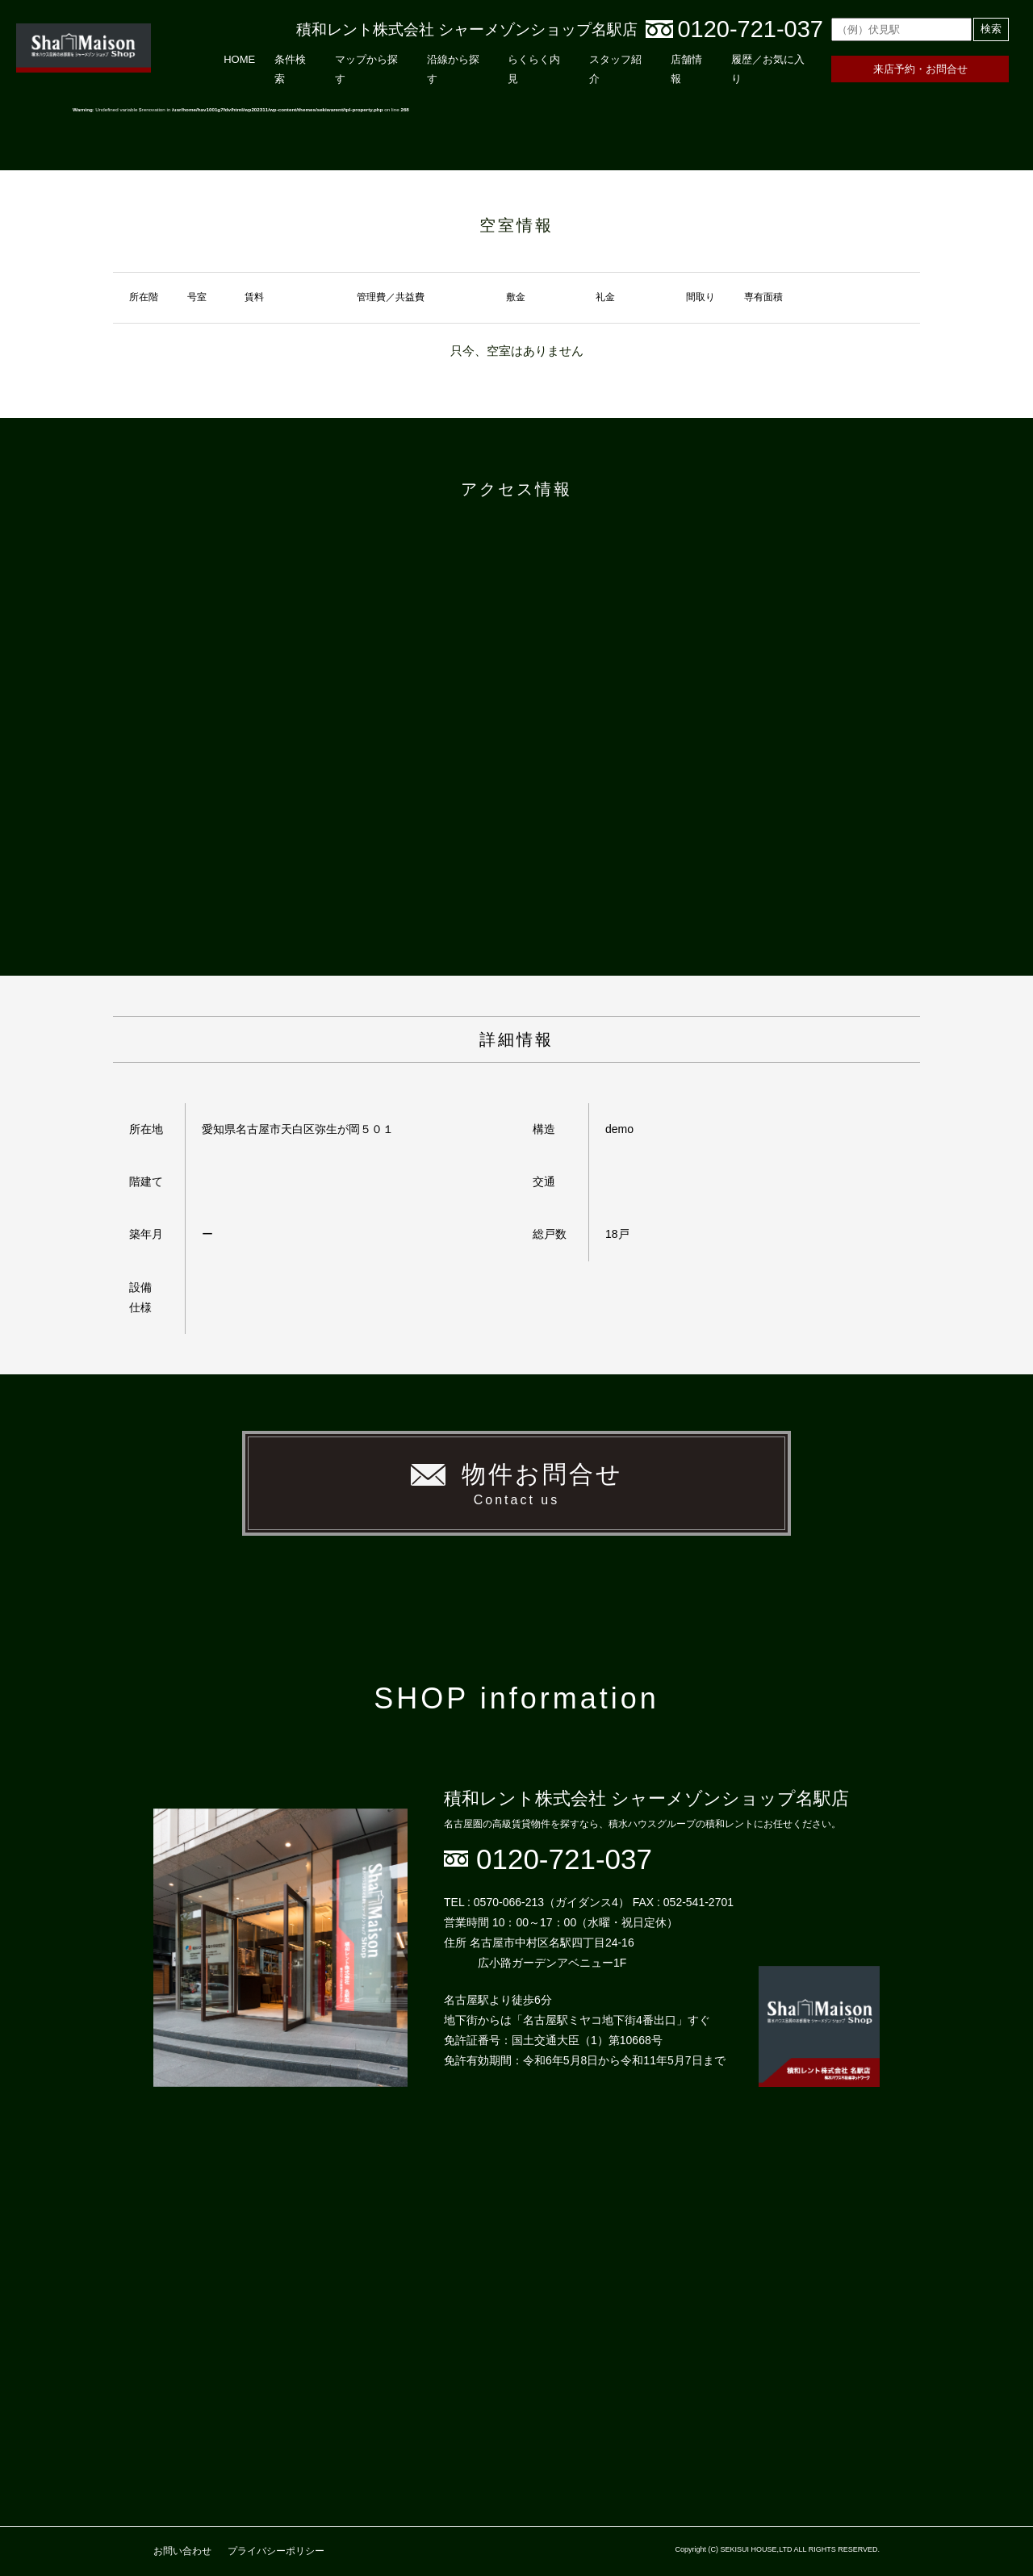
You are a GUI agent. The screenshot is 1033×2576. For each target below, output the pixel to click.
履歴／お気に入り (768, 68)
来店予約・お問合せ (920, 69)
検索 (991, 29)
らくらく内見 (534, 68)
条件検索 (290, 68)
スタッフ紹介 (615, 68)
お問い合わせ (182, 2551)
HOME (239, 59)
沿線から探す (453, 68)
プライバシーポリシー (276, 2551)
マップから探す (366, 68)
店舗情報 (686, 68)
